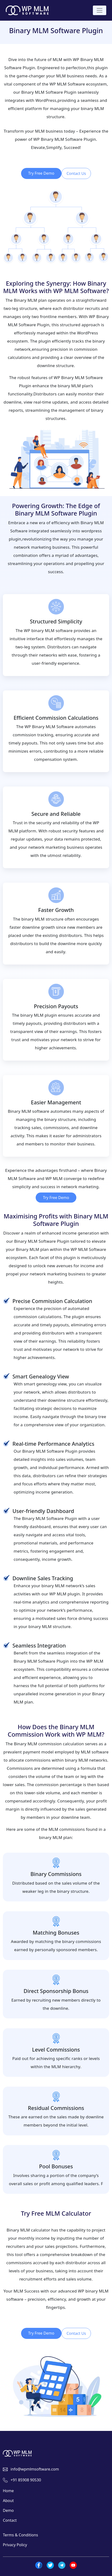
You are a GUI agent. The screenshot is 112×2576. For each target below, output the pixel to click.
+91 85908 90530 (26, 2480)
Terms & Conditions (20, 2535)
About (8, 2500)
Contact (10, 2520)
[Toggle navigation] (99, 10)
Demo (8, 2510)
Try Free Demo (41, 173)
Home (8, 2490)
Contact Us (76, 173)
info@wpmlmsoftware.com (35, 2469)
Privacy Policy (15, 2544)
